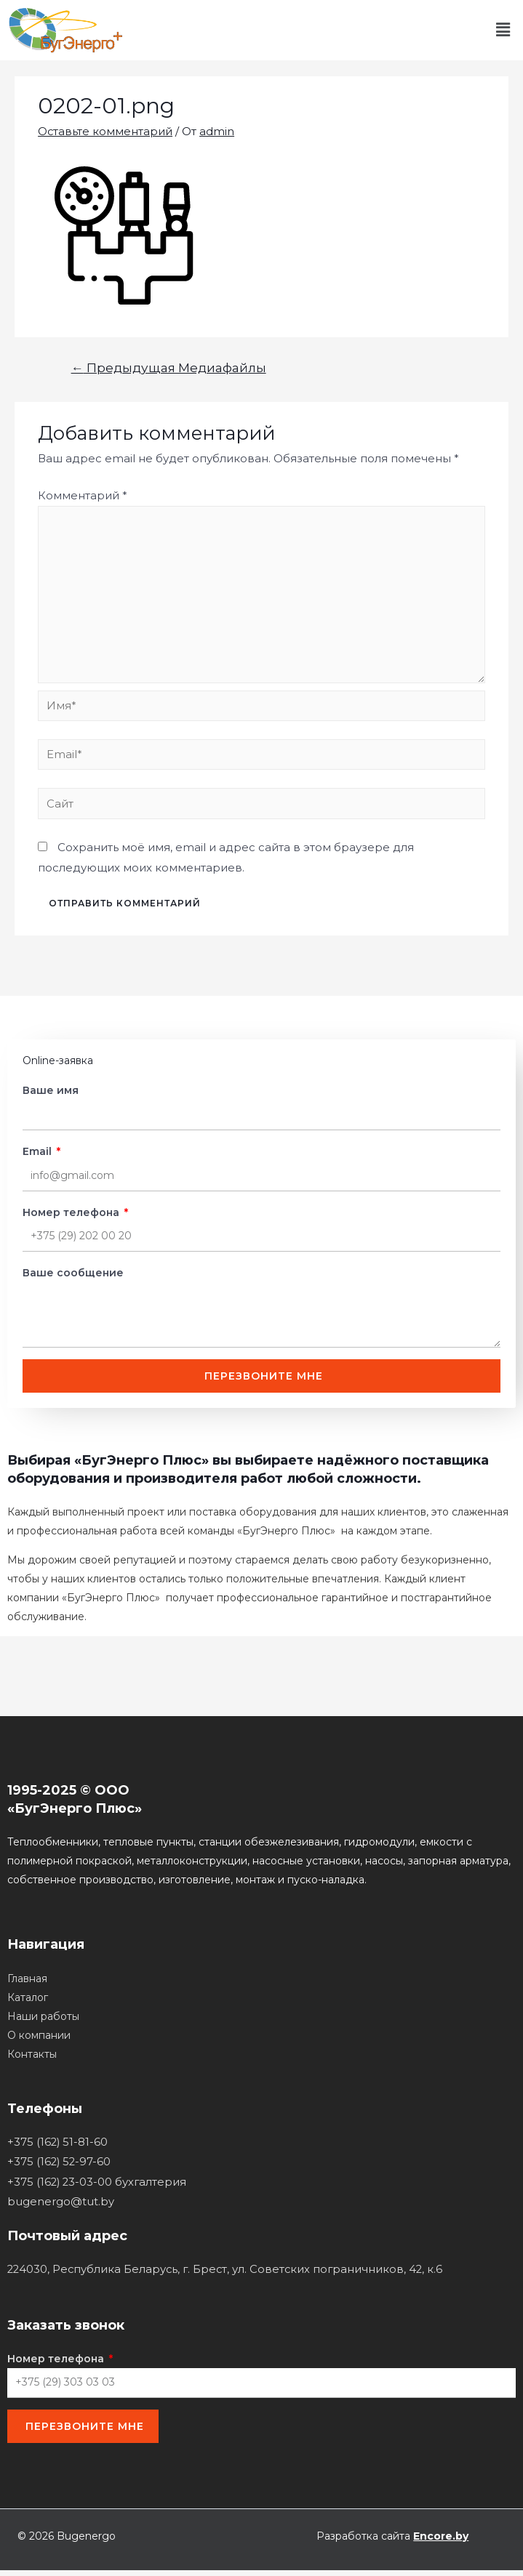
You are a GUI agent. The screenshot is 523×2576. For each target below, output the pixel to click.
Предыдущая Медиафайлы (168, 367)
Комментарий (82, 495)
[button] (503, 30)
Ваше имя (51, 1094)
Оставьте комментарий (105, 131)
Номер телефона (72, 1216)
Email (39, 1155)
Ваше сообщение (73, 1277)
